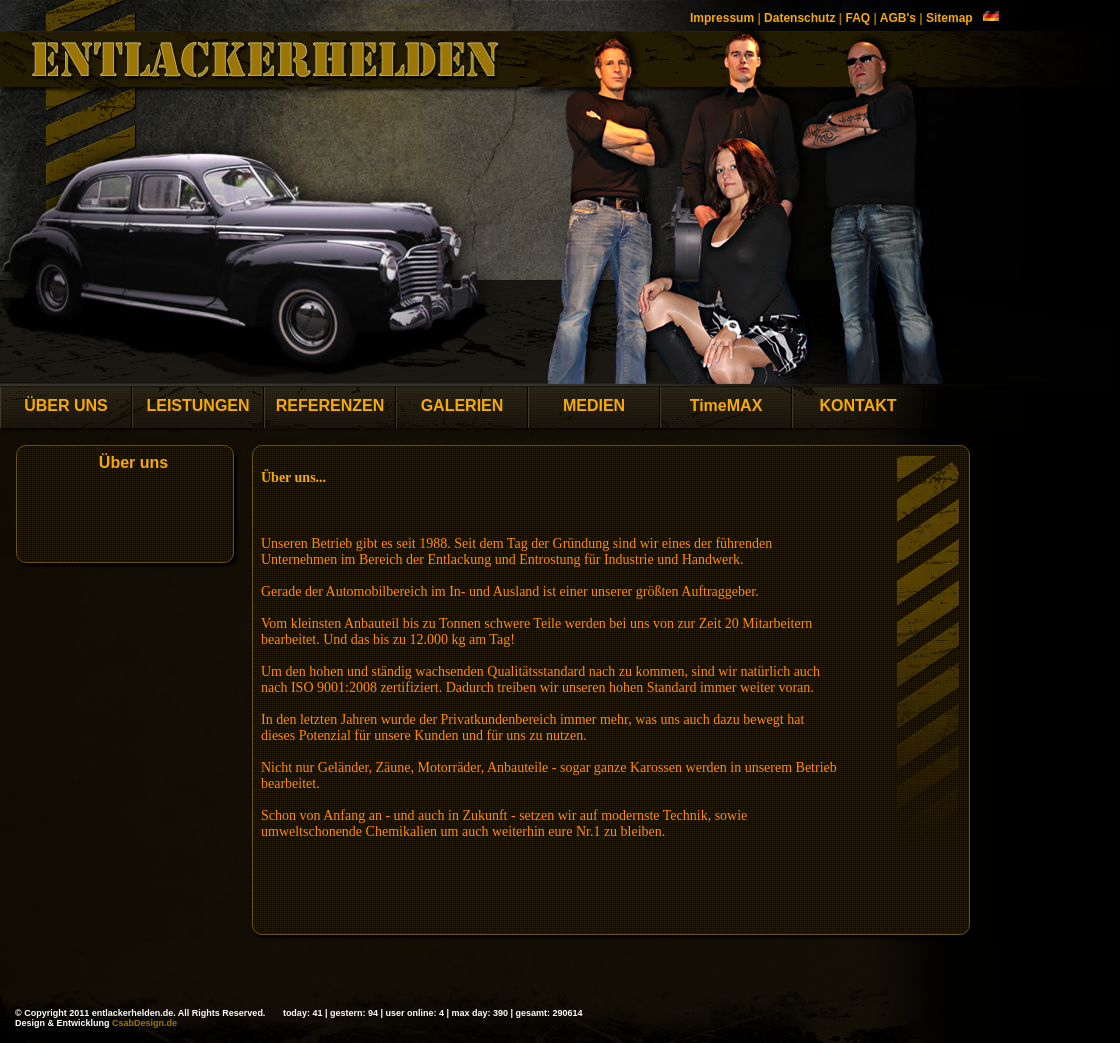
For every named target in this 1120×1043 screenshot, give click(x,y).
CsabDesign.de (144, 1023)
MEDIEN (594, 405)
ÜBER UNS (66, 405)
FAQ (857, 18)
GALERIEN (462, 405)
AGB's (898, 18)
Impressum (722, 18)
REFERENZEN (330, 405)
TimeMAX (726, 405)
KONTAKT (857, 405)
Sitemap (949, 18)
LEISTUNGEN (197, 405)
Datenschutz (799, 18)
